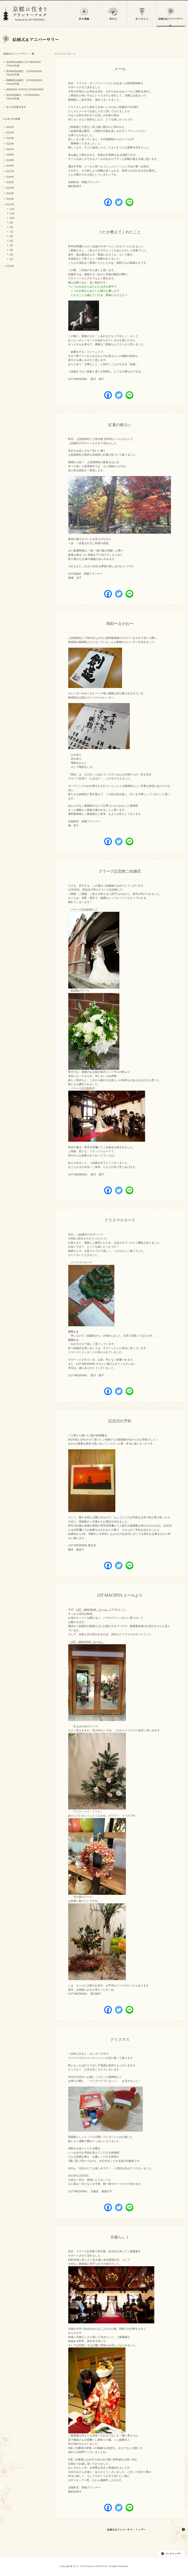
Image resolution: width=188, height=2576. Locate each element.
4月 (11, 245)
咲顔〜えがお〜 (119, 624)
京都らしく (119, 2237)
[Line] (129, 202)
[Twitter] (119, 202)
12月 (12, 209)
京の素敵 (84, 13)
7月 (11, 232)
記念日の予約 (119, 1421)
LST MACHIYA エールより (120, 1595)
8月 (11, 227)
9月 (11, 222)
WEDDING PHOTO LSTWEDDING (25, 89)
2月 (11, 254)
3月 (11, 250)
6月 (11, 236)
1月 (11, 259)
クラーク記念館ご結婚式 (120, 871)
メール (120, 69)
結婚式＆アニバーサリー (171, 13)
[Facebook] (108, 202)
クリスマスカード (120, 1220)
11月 (12, 213)
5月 (11, 241)
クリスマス (119, 2040)
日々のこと (142, 13)
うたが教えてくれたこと (120, 232)
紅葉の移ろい (119, 425)
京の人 (113, 13)
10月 (12, 218)
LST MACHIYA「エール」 (93, 1609)
